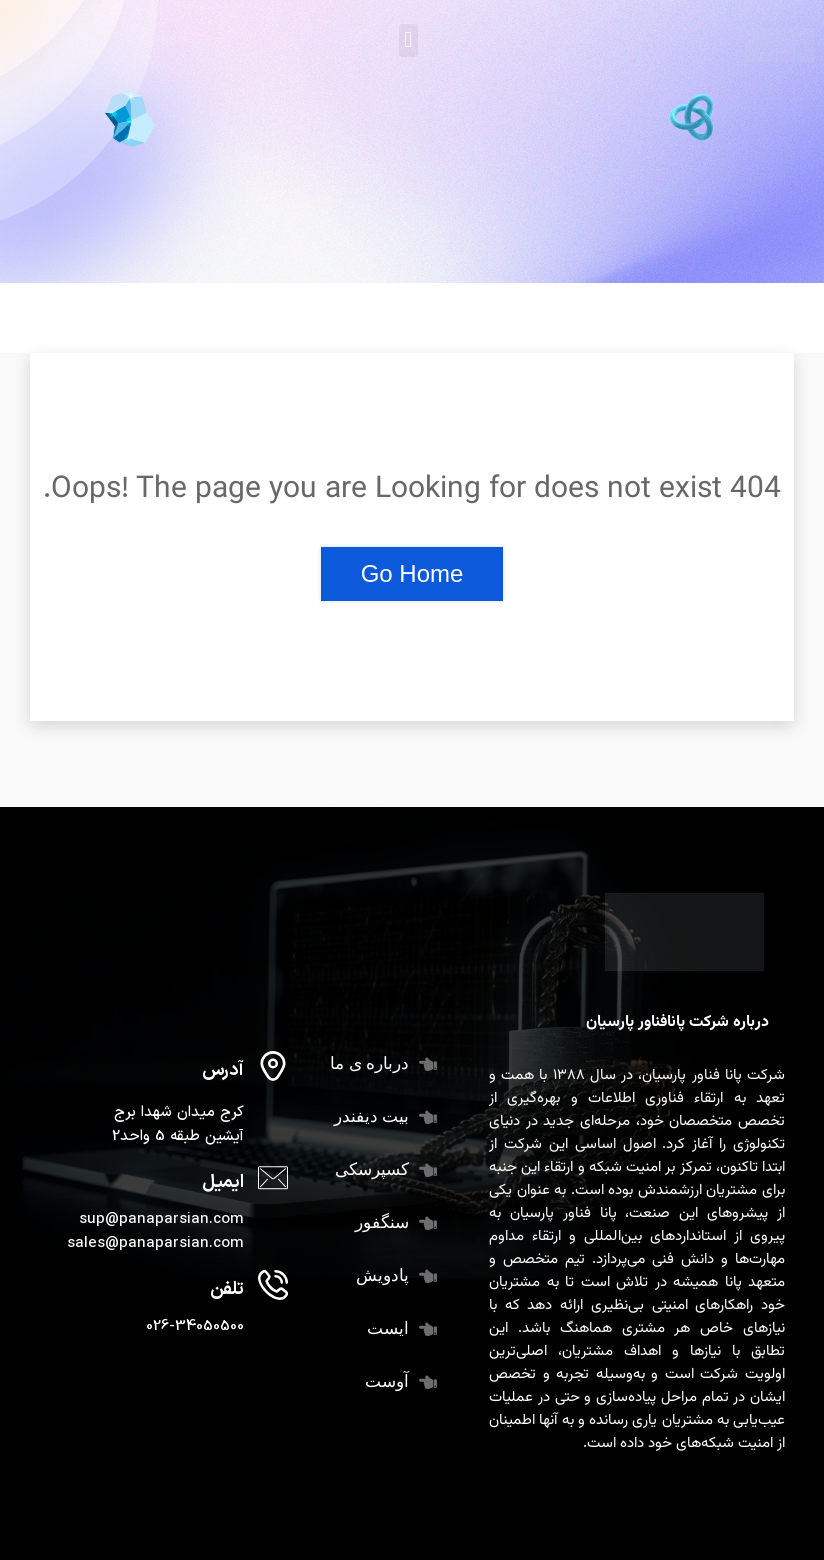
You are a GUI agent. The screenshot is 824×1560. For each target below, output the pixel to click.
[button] (408, 40)
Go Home (412, 573)
